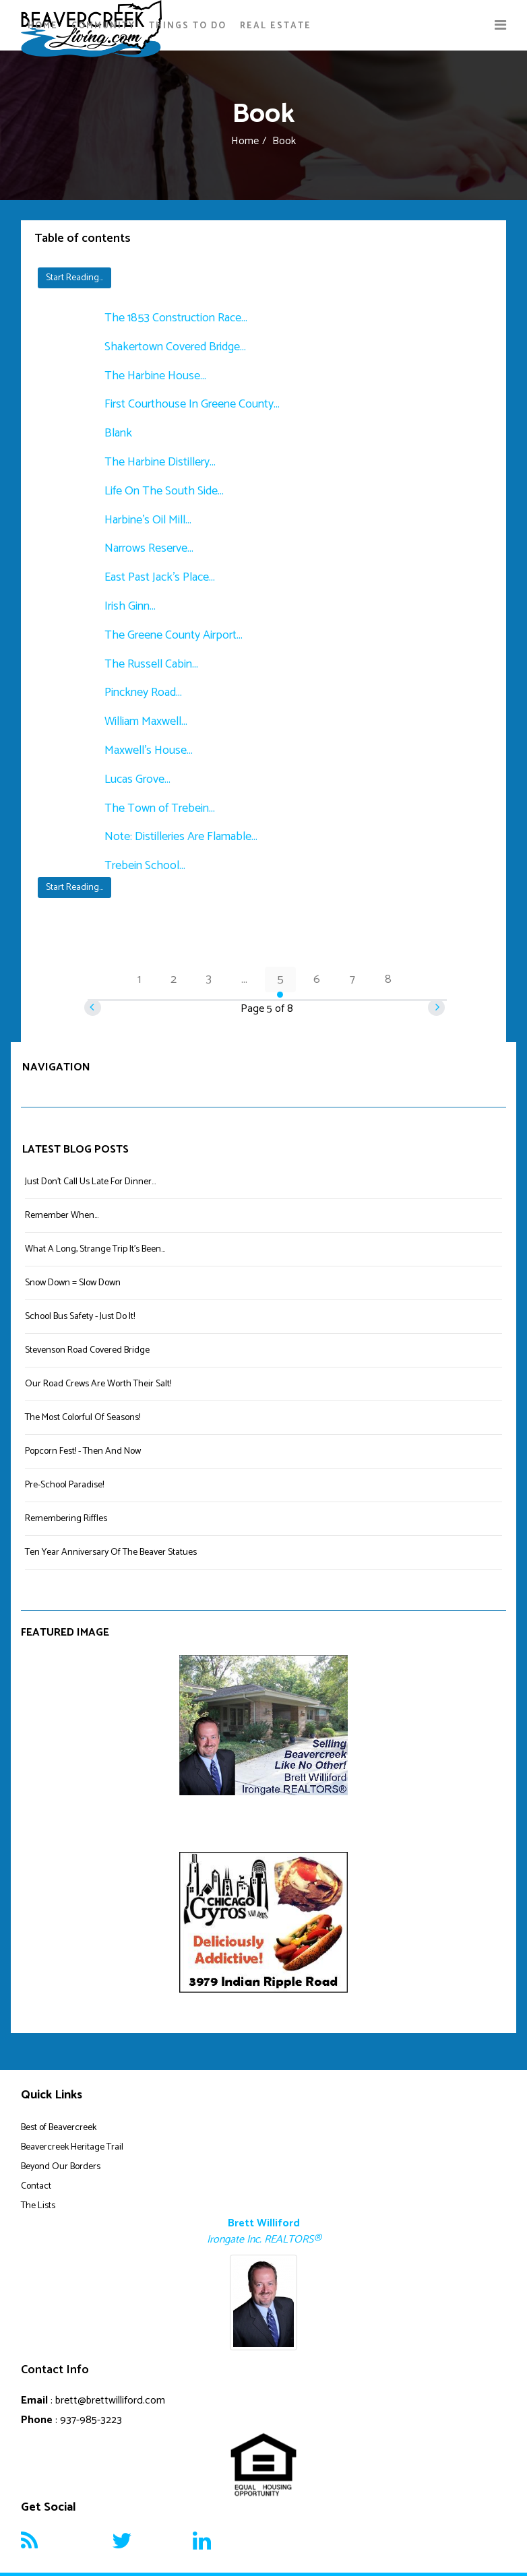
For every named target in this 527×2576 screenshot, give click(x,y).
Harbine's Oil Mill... (147, 520)
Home (43, 26)
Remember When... (61, 1215)
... (244, 979)
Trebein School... (144, 866)
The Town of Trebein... (159, 808)
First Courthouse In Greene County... (192, 404)
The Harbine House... (155, 376)
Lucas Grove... (137, 779)
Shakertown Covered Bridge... (175, 347)
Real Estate (275, 26)
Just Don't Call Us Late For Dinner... (90, 1182)
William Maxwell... (145, 721)
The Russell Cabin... (151, 664)
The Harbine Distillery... (160, 462)
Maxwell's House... (148, 750)
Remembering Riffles (66, 1518)
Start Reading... (74, 278)
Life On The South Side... (164, 491)
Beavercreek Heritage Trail (72, 2147)
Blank (118, 433)
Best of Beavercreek (58, 2127)
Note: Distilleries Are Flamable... (180, 837)
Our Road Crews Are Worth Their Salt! (98, 1384)
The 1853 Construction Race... (175, 318)
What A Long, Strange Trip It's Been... (95, 1249)
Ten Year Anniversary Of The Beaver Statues (111, 1552)
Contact (36, 2186)
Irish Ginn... (130, 606)
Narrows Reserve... (148, 548)
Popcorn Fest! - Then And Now (83, 1451)
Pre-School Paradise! (64, 1485)
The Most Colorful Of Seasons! (82, 1417)
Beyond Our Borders (60, 2167)
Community (103, 26)
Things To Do (187, 26)
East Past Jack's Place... (159, 577)
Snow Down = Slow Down (73, 1283)
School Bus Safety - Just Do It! (80, 1316)
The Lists (38, 2206)
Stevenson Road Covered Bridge (87, 1350)
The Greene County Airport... (173, 635)
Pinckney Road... (143, 692)
